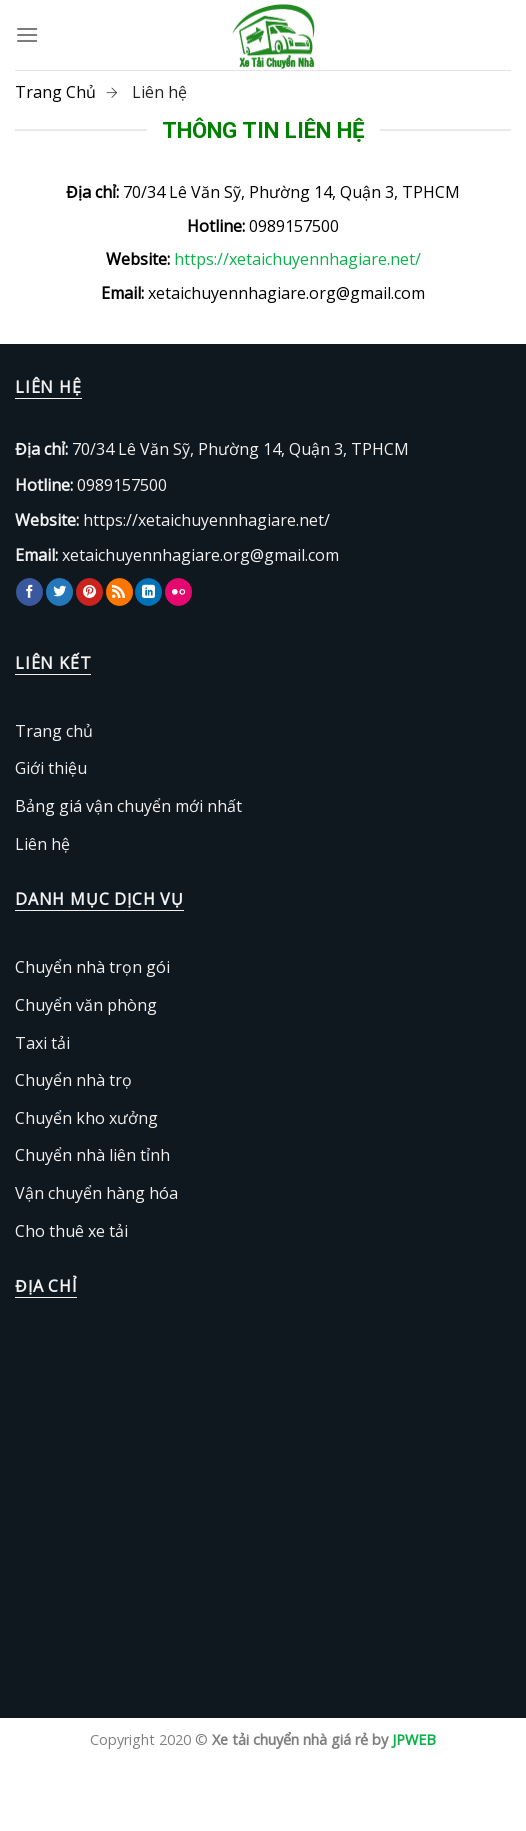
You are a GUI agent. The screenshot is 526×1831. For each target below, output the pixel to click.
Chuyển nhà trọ (73, 1080)
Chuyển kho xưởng (86, 1118)
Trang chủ (54, 731)
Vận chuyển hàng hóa (96, 1193)
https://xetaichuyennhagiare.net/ (297, 259)
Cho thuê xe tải (71, 1231)
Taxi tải (42, 1043)
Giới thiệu (51, 768)
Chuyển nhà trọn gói (92, 967)
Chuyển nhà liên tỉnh (92, 1155)
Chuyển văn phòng (86, 1005)
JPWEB (414, 1739)
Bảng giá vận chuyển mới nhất (128, 806)
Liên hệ (42, 844)
